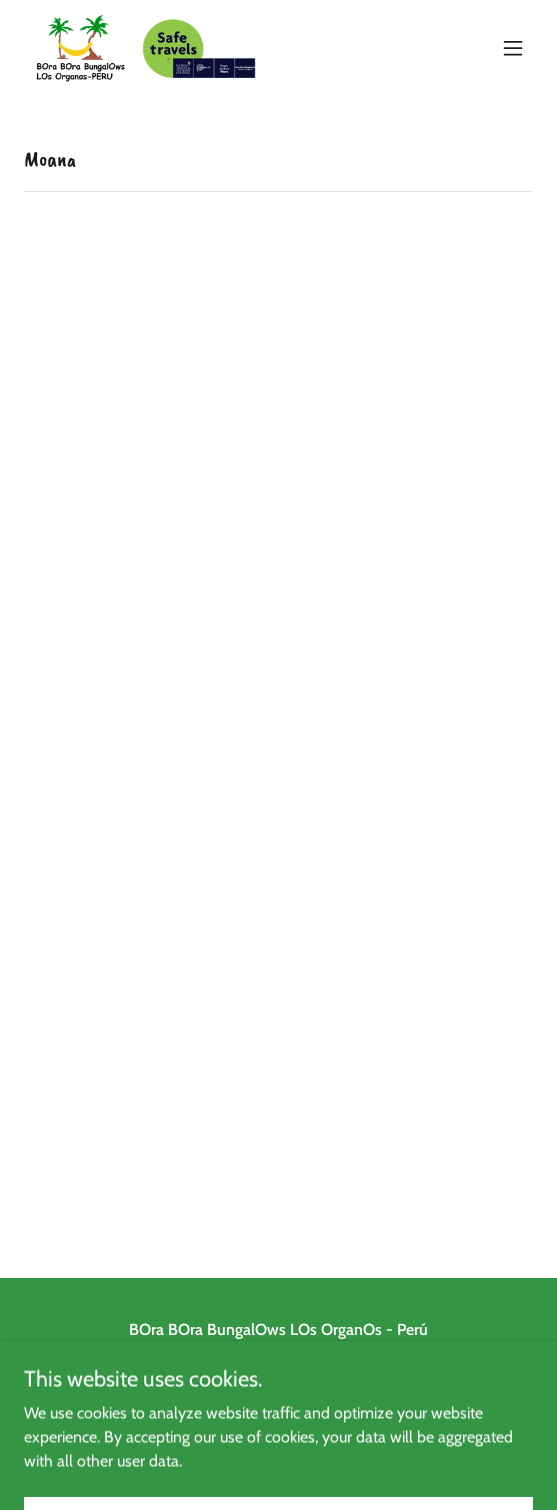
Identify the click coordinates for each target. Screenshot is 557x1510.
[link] (144, 48)
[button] (513, 48)
